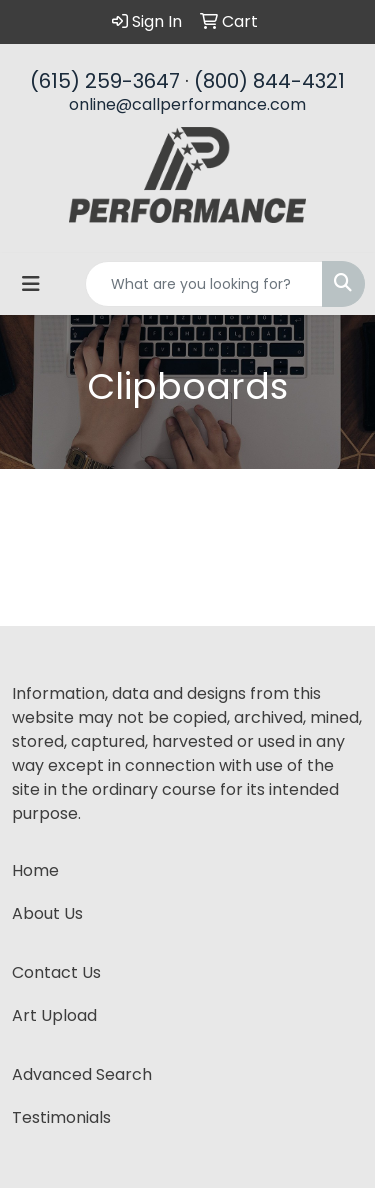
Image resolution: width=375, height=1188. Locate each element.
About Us (47, 913)
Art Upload (54, 1015)
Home (35, 870)
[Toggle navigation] (31, 284)
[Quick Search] (204, 284)
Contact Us (56, 972)
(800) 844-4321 (269, 81)
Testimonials (61, 1117)
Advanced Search (82, 1074)
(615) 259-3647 (105, 81)
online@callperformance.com (187, 104)
